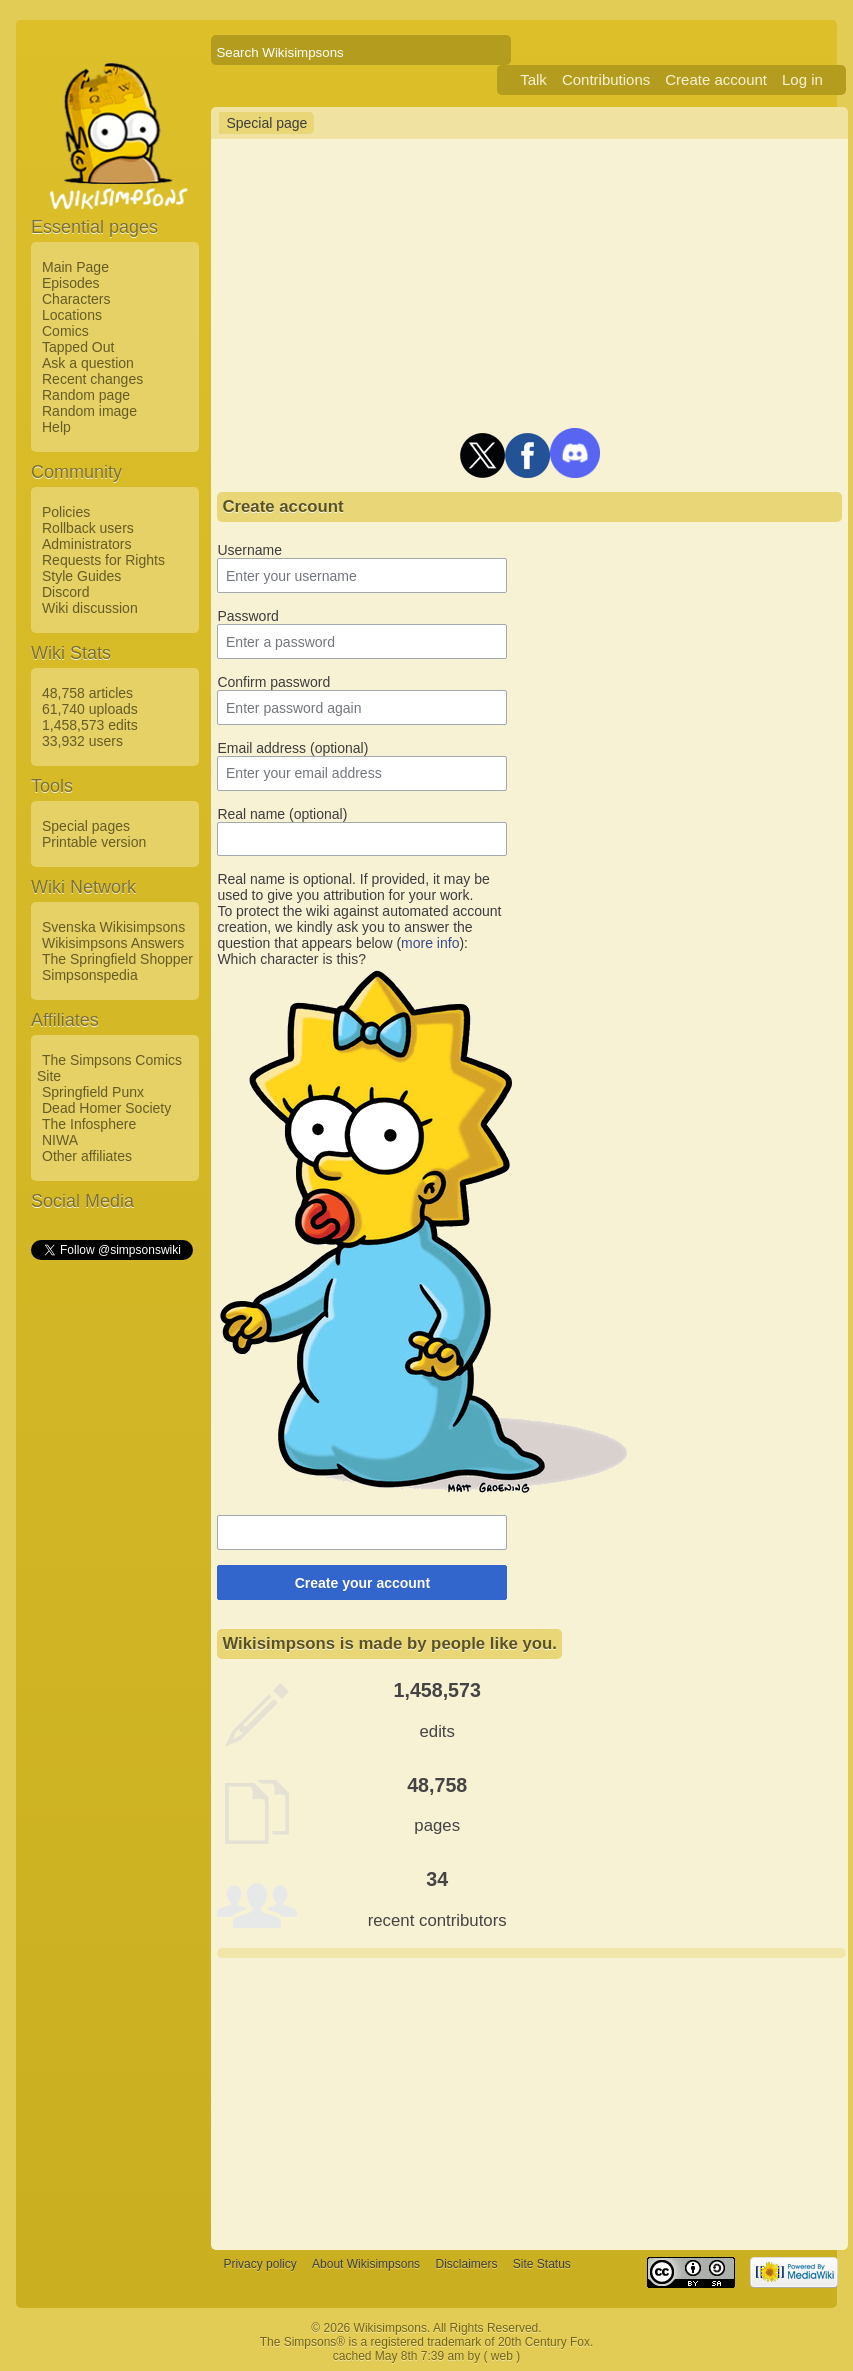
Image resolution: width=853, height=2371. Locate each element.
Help (56, 427)
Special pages (86, 826)
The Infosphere (89, 1124)
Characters (76, 299)
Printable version (94, 842)
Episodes (71, 283)
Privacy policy (259, 2264)
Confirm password (273, 682)
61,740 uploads (90, 709)
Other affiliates (87, 1156)
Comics (65, 331)
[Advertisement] (111, 1563)
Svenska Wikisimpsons (113, 927)
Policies (66, 512)
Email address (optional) (292, 748)
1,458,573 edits (90, 725)
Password (247, 616)
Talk (533, 79)
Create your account (362, 1583)
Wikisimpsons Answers (113, 943)
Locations (72, 315)
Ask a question (88, 363)
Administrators (86, 544)
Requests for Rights (103, 560)
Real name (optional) (282, 814)
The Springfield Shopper (117, 959)
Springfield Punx (93, 1092)
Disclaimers (466, 2264)
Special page (266, 123)
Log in (802, 79)
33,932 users (82, 741)
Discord (65, 592)
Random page (86, 395)
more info (430, 943)
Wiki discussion (90, 608)
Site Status (542, 2264)
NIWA (60, 1140)
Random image (89, 411)
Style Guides (81, 576)
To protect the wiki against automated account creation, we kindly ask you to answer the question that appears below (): (359, 927)
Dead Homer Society (106, 1108)
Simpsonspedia (90, 975)
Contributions (606, 79)
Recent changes (92, 379)
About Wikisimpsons (366, 2264)
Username (249, 550)
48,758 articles (87, 693)
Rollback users (88, 528)
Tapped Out (78, 347)
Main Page (75, 267)
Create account (716, 79)
